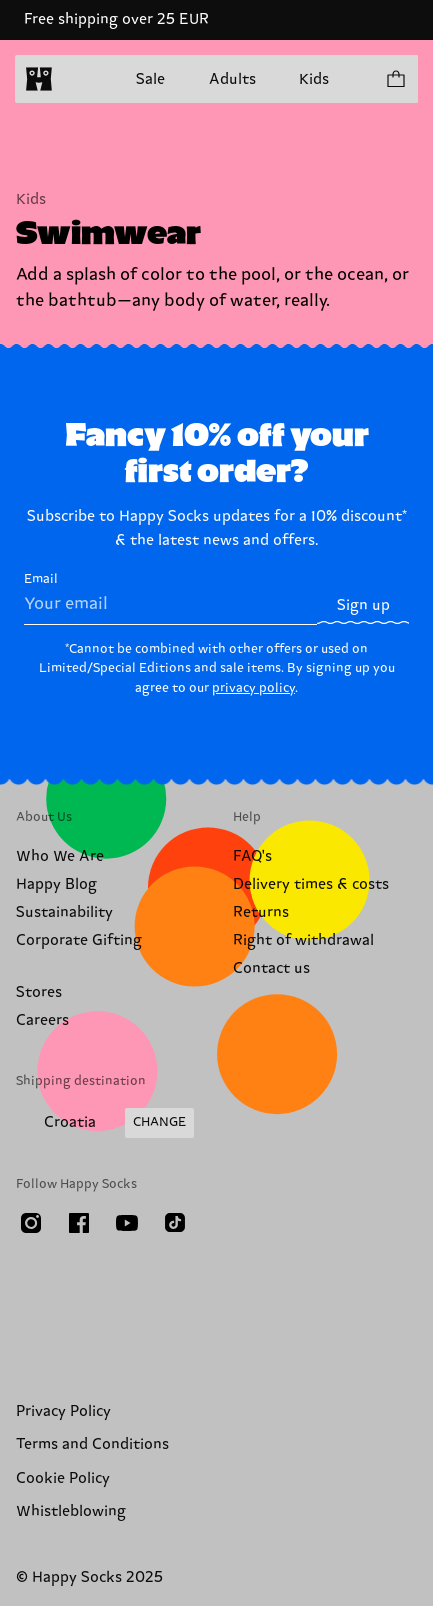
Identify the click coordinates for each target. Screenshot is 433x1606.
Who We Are (60, 856)
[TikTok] (175, 1223)
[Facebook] (79, 1223)
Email (170, 598)
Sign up (363, 605)
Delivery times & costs (311, 884)
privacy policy (253, 688)
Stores (39, 992)
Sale (150, 79)
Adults (232, 79)
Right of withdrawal (303, 940)
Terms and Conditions (92, 1444)
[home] (39, 79)
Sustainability (64, 912)
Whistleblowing (71, 1511)
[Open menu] (78, 79)
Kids (314, 79)
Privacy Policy (63, 1411)
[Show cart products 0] (395, 79)
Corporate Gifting (79, 940)
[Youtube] (127, 1223)
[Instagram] (31, 1223)
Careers (42, 1020)
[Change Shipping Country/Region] (105, 1123)
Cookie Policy (63, 1478)
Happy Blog (56, 884)
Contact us (271, 968)
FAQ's (252, 856)
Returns (261, 912)
